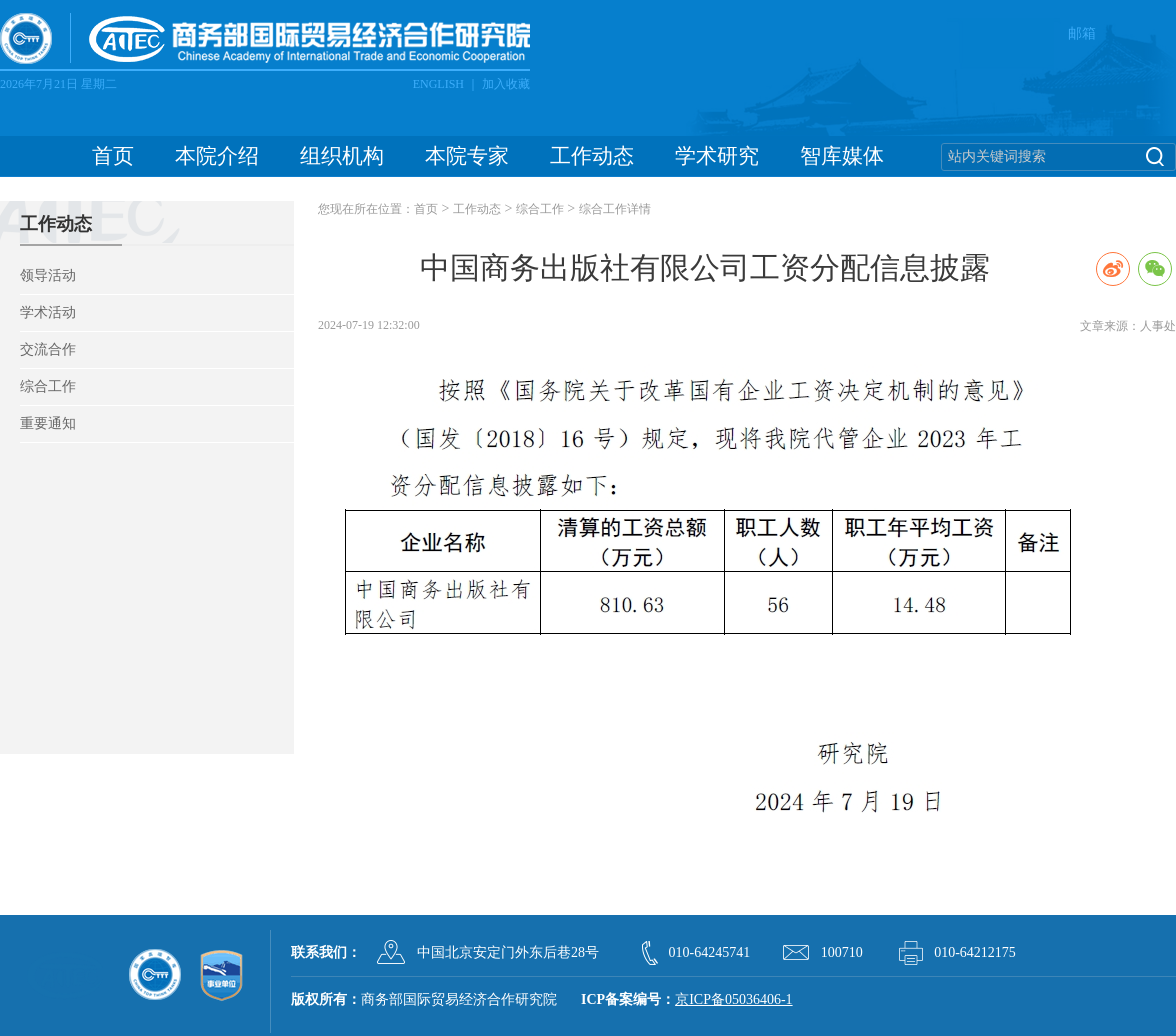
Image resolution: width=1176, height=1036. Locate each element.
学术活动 (48, 312)
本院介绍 (217, 156)
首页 (113, 156)
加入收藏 (506, 84)
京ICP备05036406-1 (733, 999)
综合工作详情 (615, 209)
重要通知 (48, 423)
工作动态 (592, 156)
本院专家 (467, 156)
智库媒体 (842, 156)
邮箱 (1082, 33)
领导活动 (48, 275)
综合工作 (48, 386)
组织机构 (342, 156)
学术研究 (717, 156)
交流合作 (48, 349)
